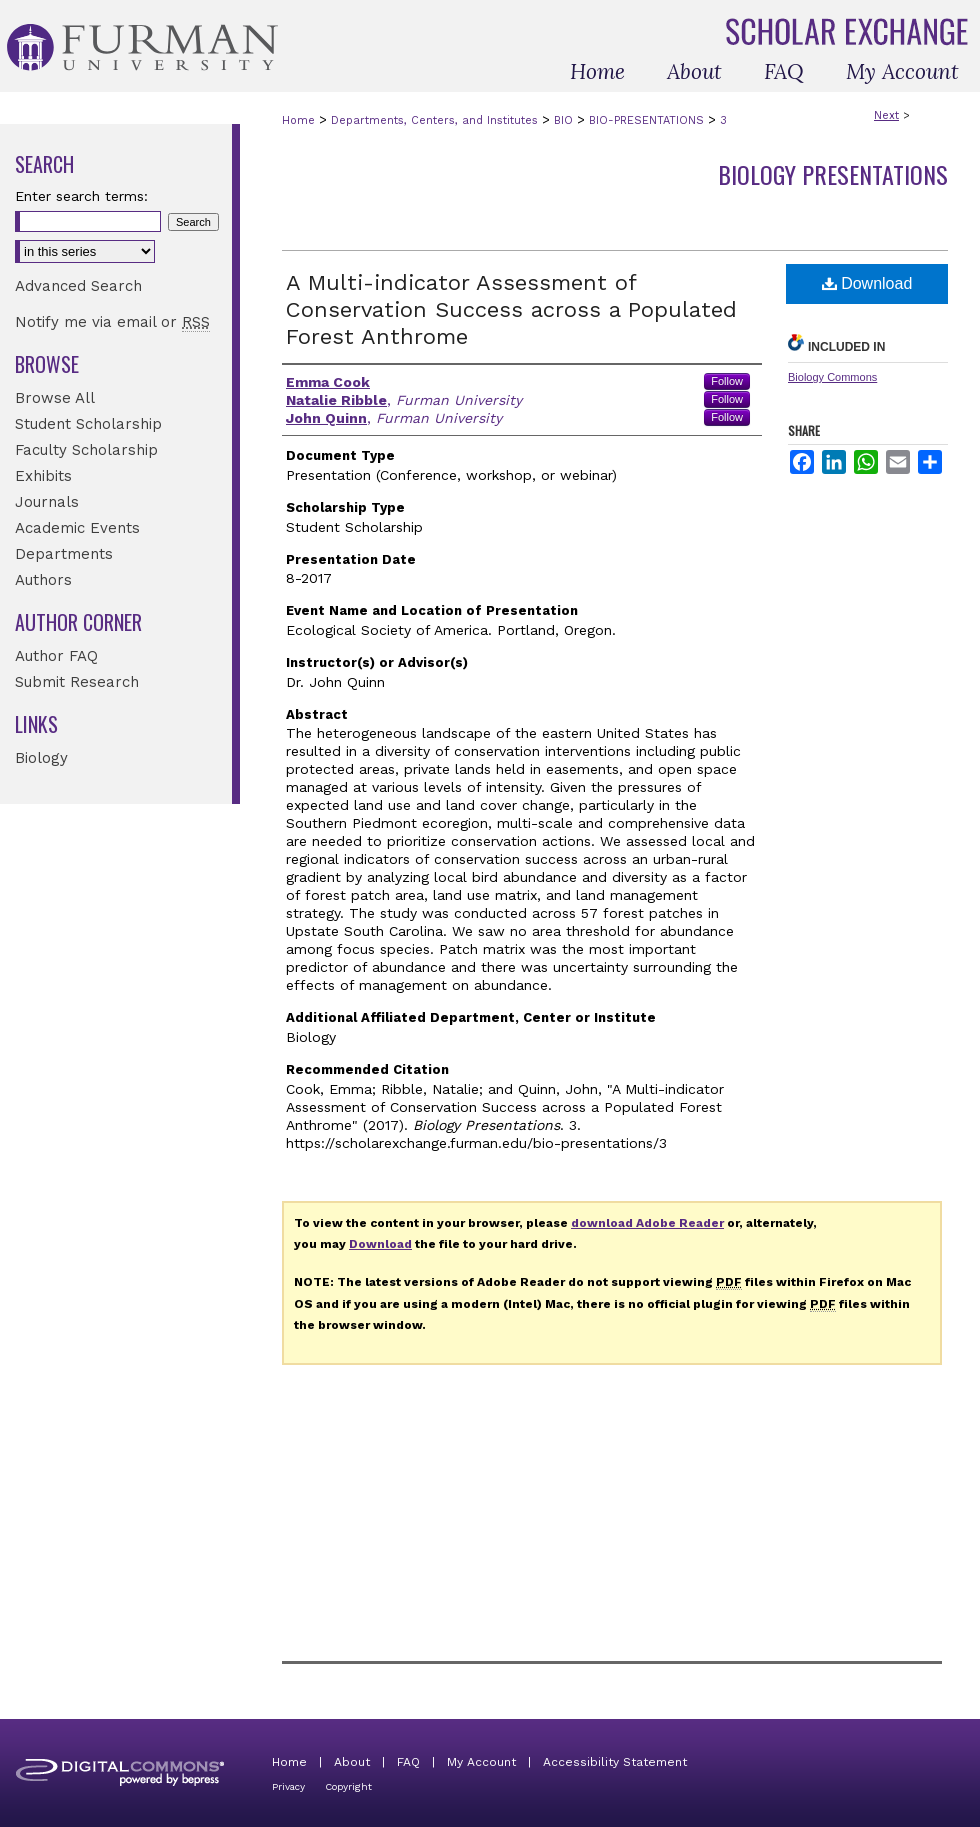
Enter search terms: (81, 196)
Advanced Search (78, 286)
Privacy (288, 1786)
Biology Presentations (833, 174)
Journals (47, 502)
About (352, 1762)
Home (298, 120)
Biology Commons (832, 377)
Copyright (348, 1786)
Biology (41, 758)
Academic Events (77, 528)
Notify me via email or (112, 322)
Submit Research (77, 682)
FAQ (408, 1762)
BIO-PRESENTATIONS (646, 120)
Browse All (55, 398)
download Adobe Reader (647, 1223)
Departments (64, 554)
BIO (563, 120)
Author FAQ (56, 656)
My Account (481, 1762)
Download (867, 283)
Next (886, 115)
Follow (727, 381)
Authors (43, 580)
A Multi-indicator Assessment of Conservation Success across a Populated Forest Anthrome (511, 309)
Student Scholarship (88, 424)
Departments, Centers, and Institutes (434, 120)
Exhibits (43, 476)
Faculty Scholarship (86, 450)
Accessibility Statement (615, 1762)
